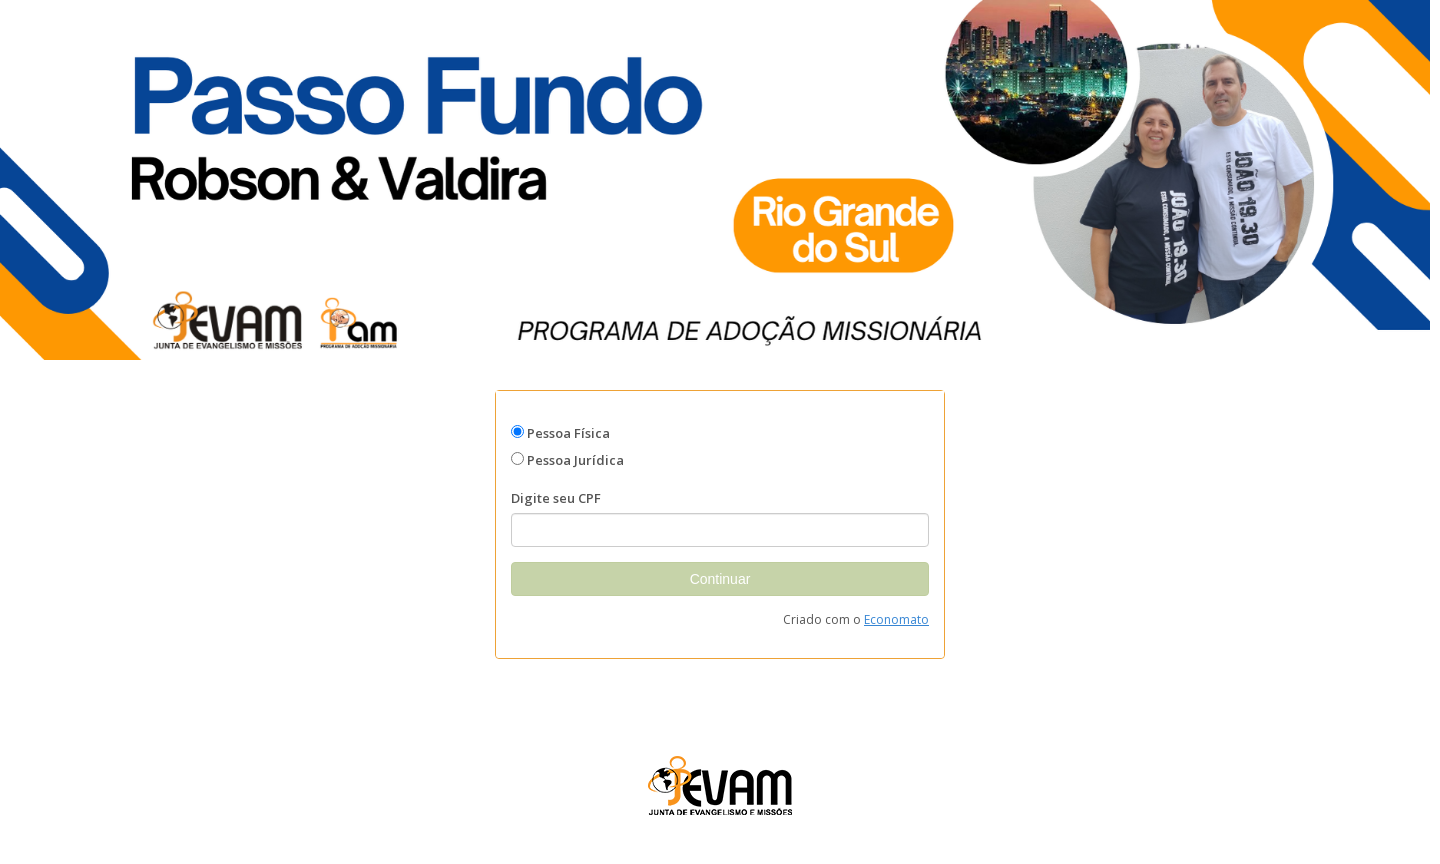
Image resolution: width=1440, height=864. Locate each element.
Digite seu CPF (556, 498)
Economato (896, 619)
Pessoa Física (568, 433)
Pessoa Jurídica (575, 460)
